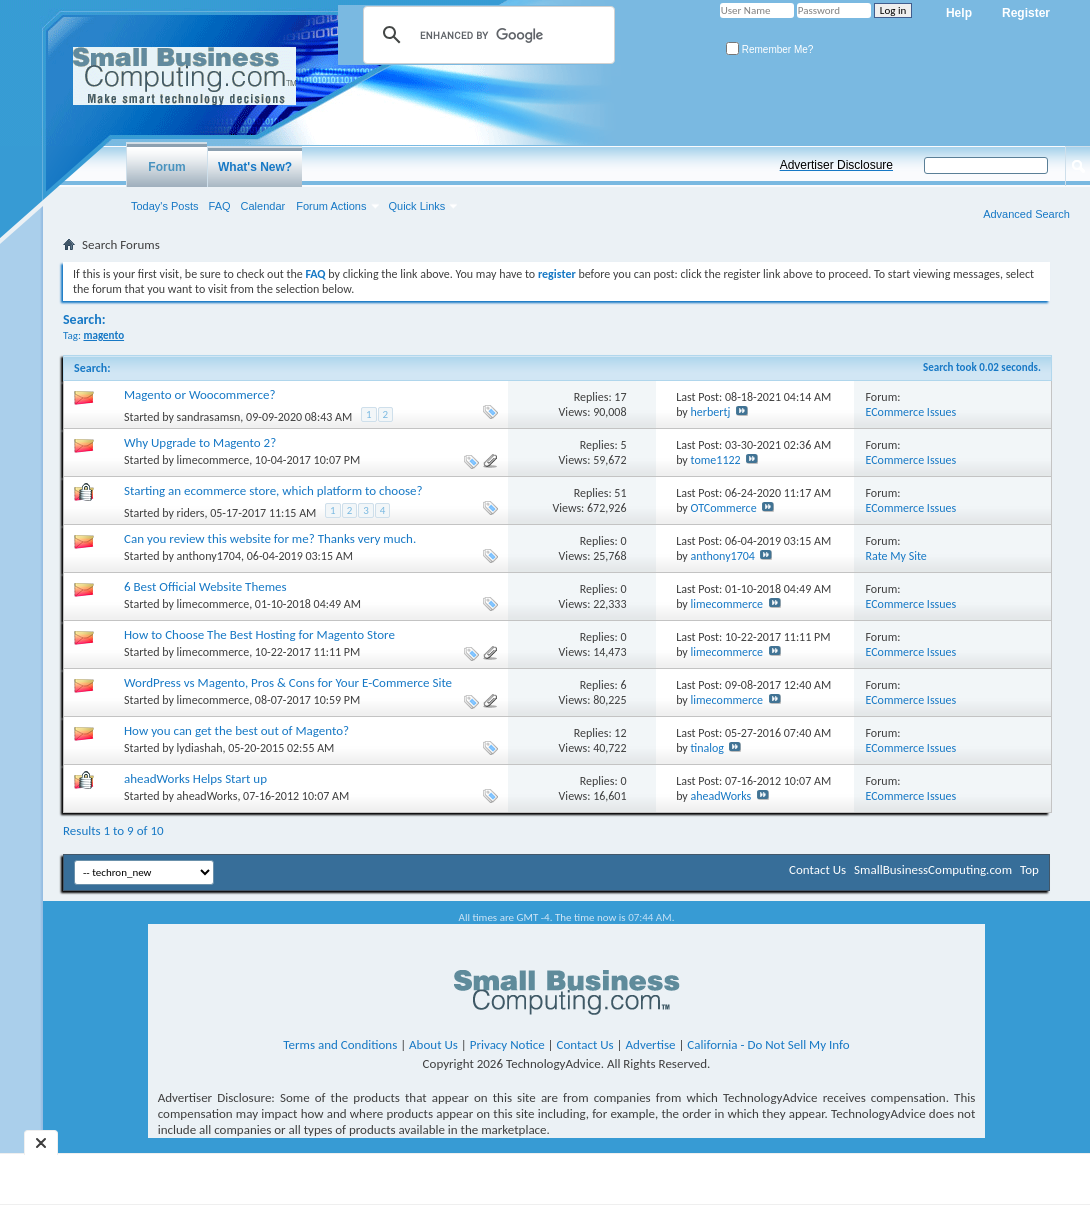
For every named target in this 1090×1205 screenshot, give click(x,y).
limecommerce (213, 460)
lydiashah (200, 748)
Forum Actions (331, 206)
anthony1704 (209, 556)
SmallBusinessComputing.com (933, 869)
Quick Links (417, 206)
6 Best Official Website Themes (205, 586)
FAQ (220, 206)
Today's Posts (165, 206)
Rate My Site (896, 556)
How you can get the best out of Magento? (236, 730)
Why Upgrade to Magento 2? (200, 442)
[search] (486, 35)
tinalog (707, 748)
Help (959, 13)
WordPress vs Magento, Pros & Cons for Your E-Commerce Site (288, 682)
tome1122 (716, 460)
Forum (166, 167)
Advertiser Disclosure (836, 165)
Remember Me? (769, 49)
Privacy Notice (507, 1044)
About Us (433, 1044)
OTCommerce (724, 508)
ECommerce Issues (911, 412)
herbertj (711, 412)
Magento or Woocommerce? (199, 394)
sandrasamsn (209, 417)
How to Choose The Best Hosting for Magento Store (259, 634)
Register (1026, 13)
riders (191, 513)
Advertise (651, 1044)
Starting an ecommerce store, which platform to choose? (273, 490)
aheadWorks (207, 796)
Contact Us (817, 869)
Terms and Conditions (340, 1044)
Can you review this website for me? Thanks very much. (270, 538)
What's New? (255, 167)
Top (1029, 869)
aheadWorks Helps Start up (195, 778)
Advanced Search (1026, 214)
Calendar (263, 206)
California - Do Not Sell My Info (768, 1044)
